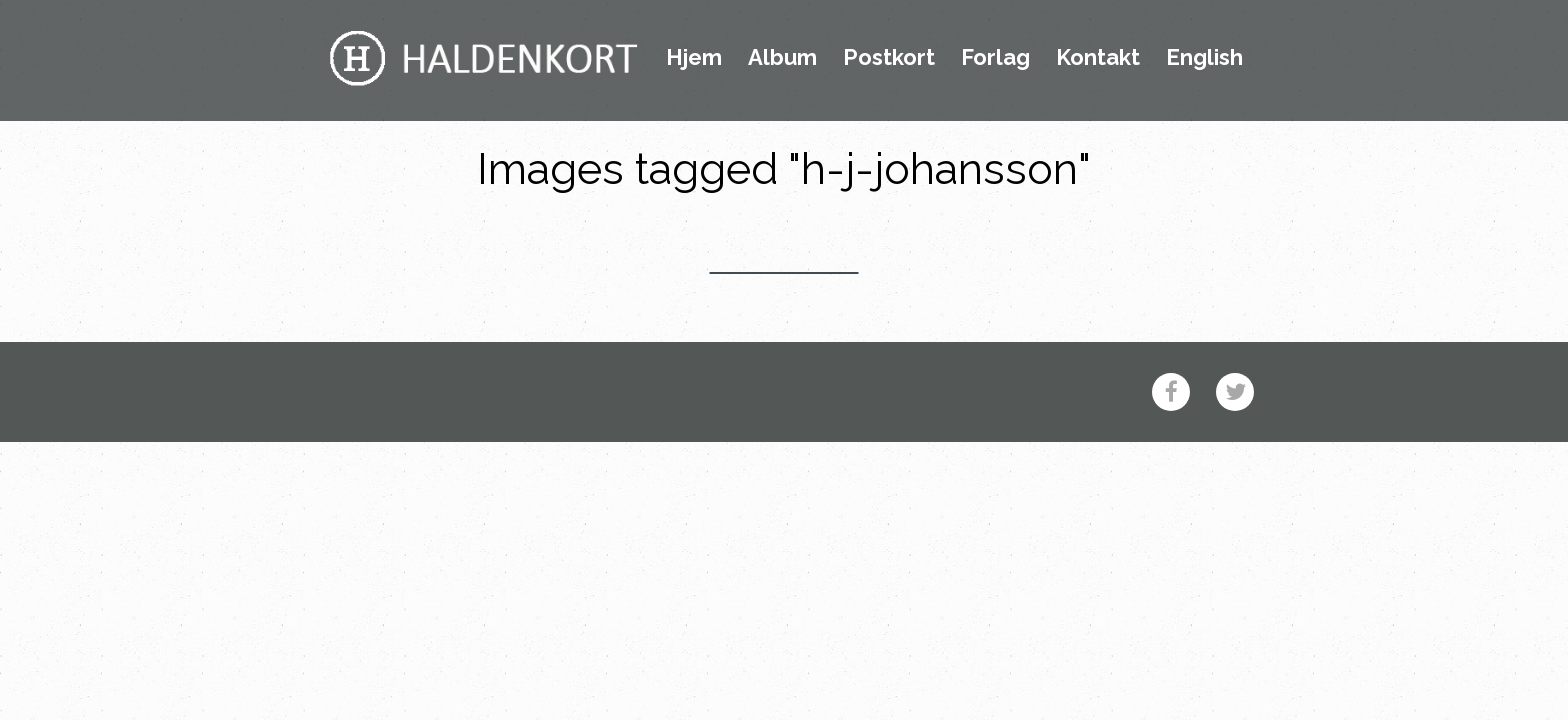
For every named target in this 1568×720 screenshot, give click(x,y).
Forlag (995, 58)
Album (782, 58)
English (1204, 58)
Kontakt (1098, 58)
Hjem (694, 58)
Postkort (889, 58)
